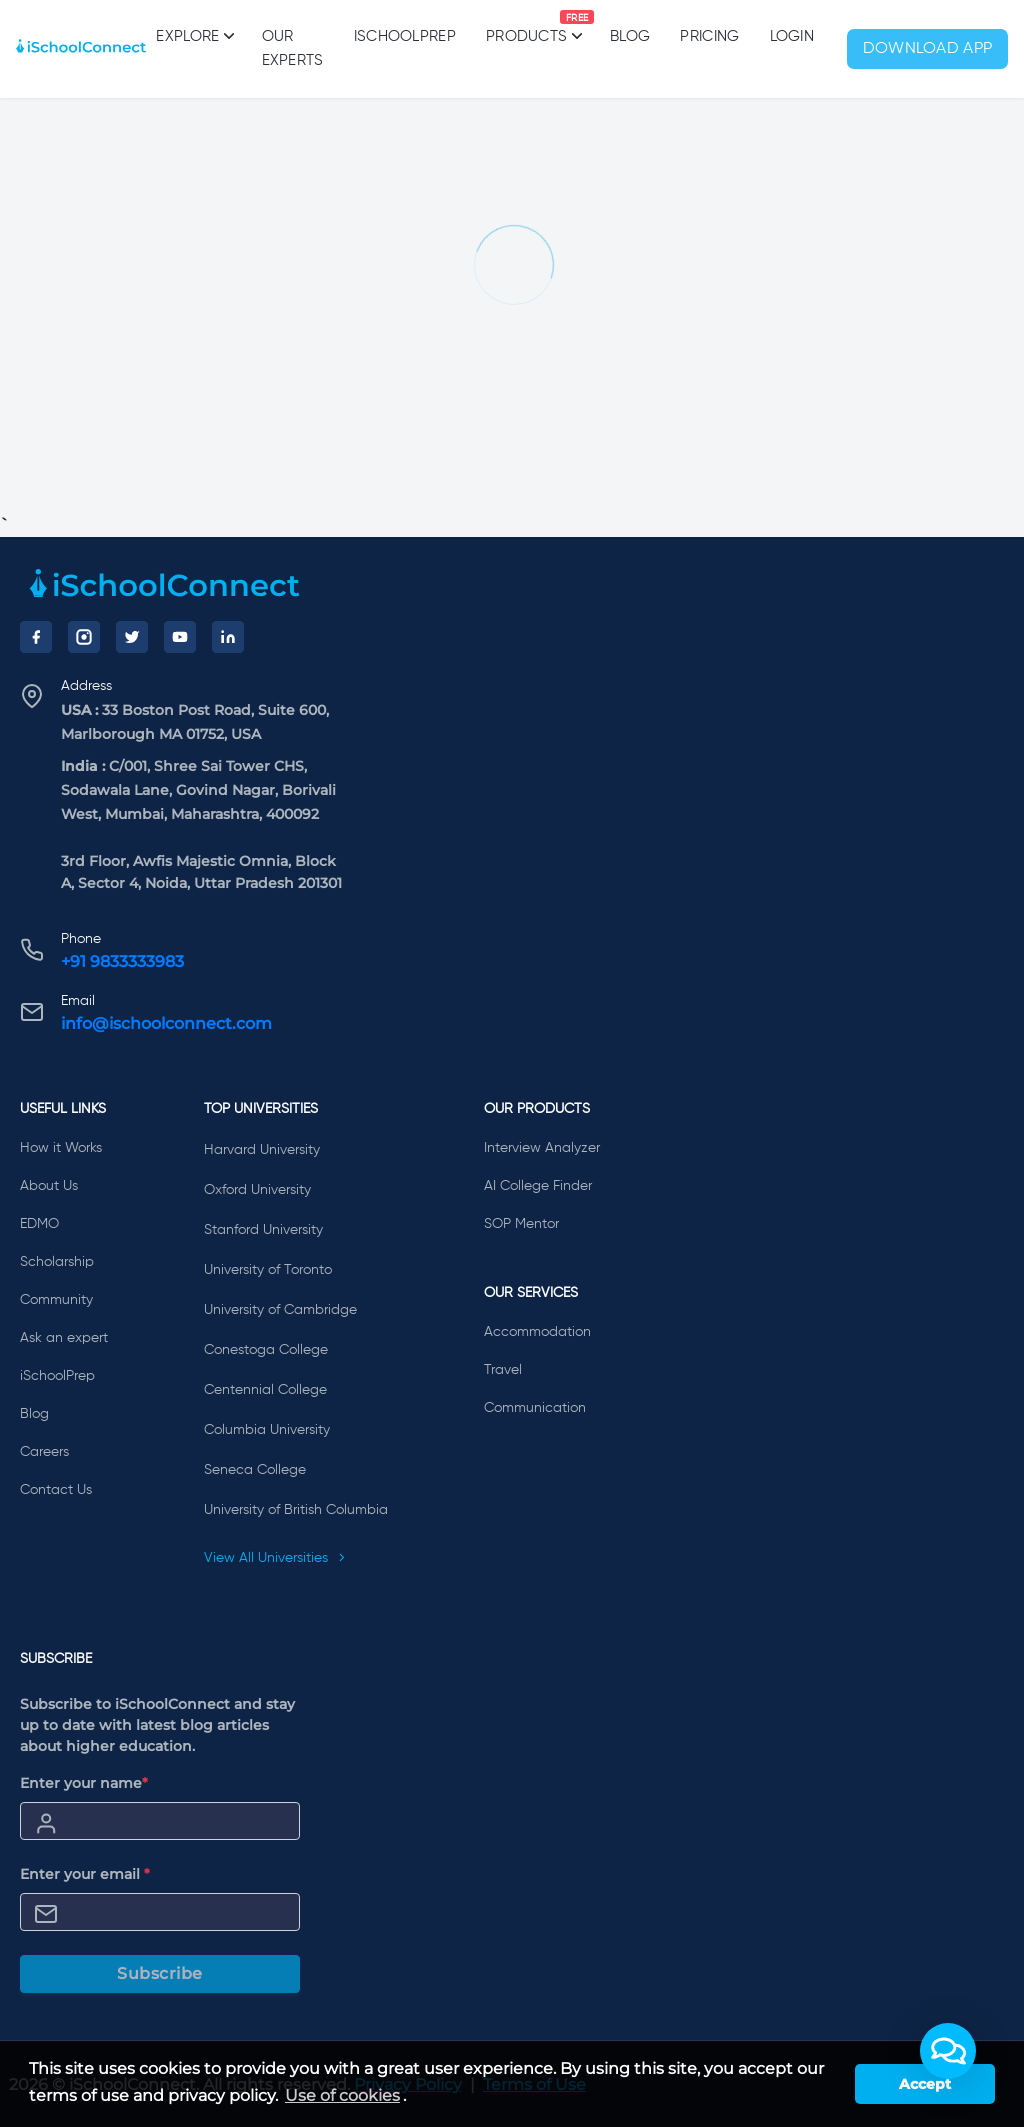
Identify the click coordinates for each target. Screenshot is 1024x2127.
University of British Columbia (296, 1510)
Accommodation (537, 1332)
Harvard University (262, 1150)
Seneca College (255, 1470)
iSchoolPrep (405, 36)
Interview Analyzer (542, 1148)
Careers (44, 1452)
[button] (948, 2051)
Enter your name (84, 1783)
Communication (535, 1408)
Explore (193, 36)
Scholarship (57, 1262)
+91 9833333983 (122, 961)
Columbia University (267, 1430)
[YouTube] (180, 637)
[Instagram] (84, 637)
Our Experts (293, 48)
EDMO (39, 1224)
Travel (503, 1370)
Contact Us (56, 1490)
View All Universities (275, 1558)
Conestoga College (266, 1350)
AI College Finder (538, 1186)
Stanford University (263, 1230)
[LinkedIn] (228, 637)
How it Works (61, 1148)
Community (56, 1300)
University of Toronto (268, 1270)
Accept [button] (925, 2084)
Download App (928, 49)
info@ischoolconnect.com (166, 1023)
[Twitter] (132, 637)
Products (526, 27)
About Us (49, 1186)
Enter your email (85, 1874)
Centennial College (265, 1390)
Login (792, 36)
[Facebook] (36, 637)
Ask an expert (64, 1338)
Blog (630, 36)
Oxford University (257, 1190)
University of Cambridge (280, 1310)
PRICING (709, 36)
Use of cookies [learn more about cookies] (342, 2095)
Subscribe (160, 1973)
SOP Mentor (521, 1224)
